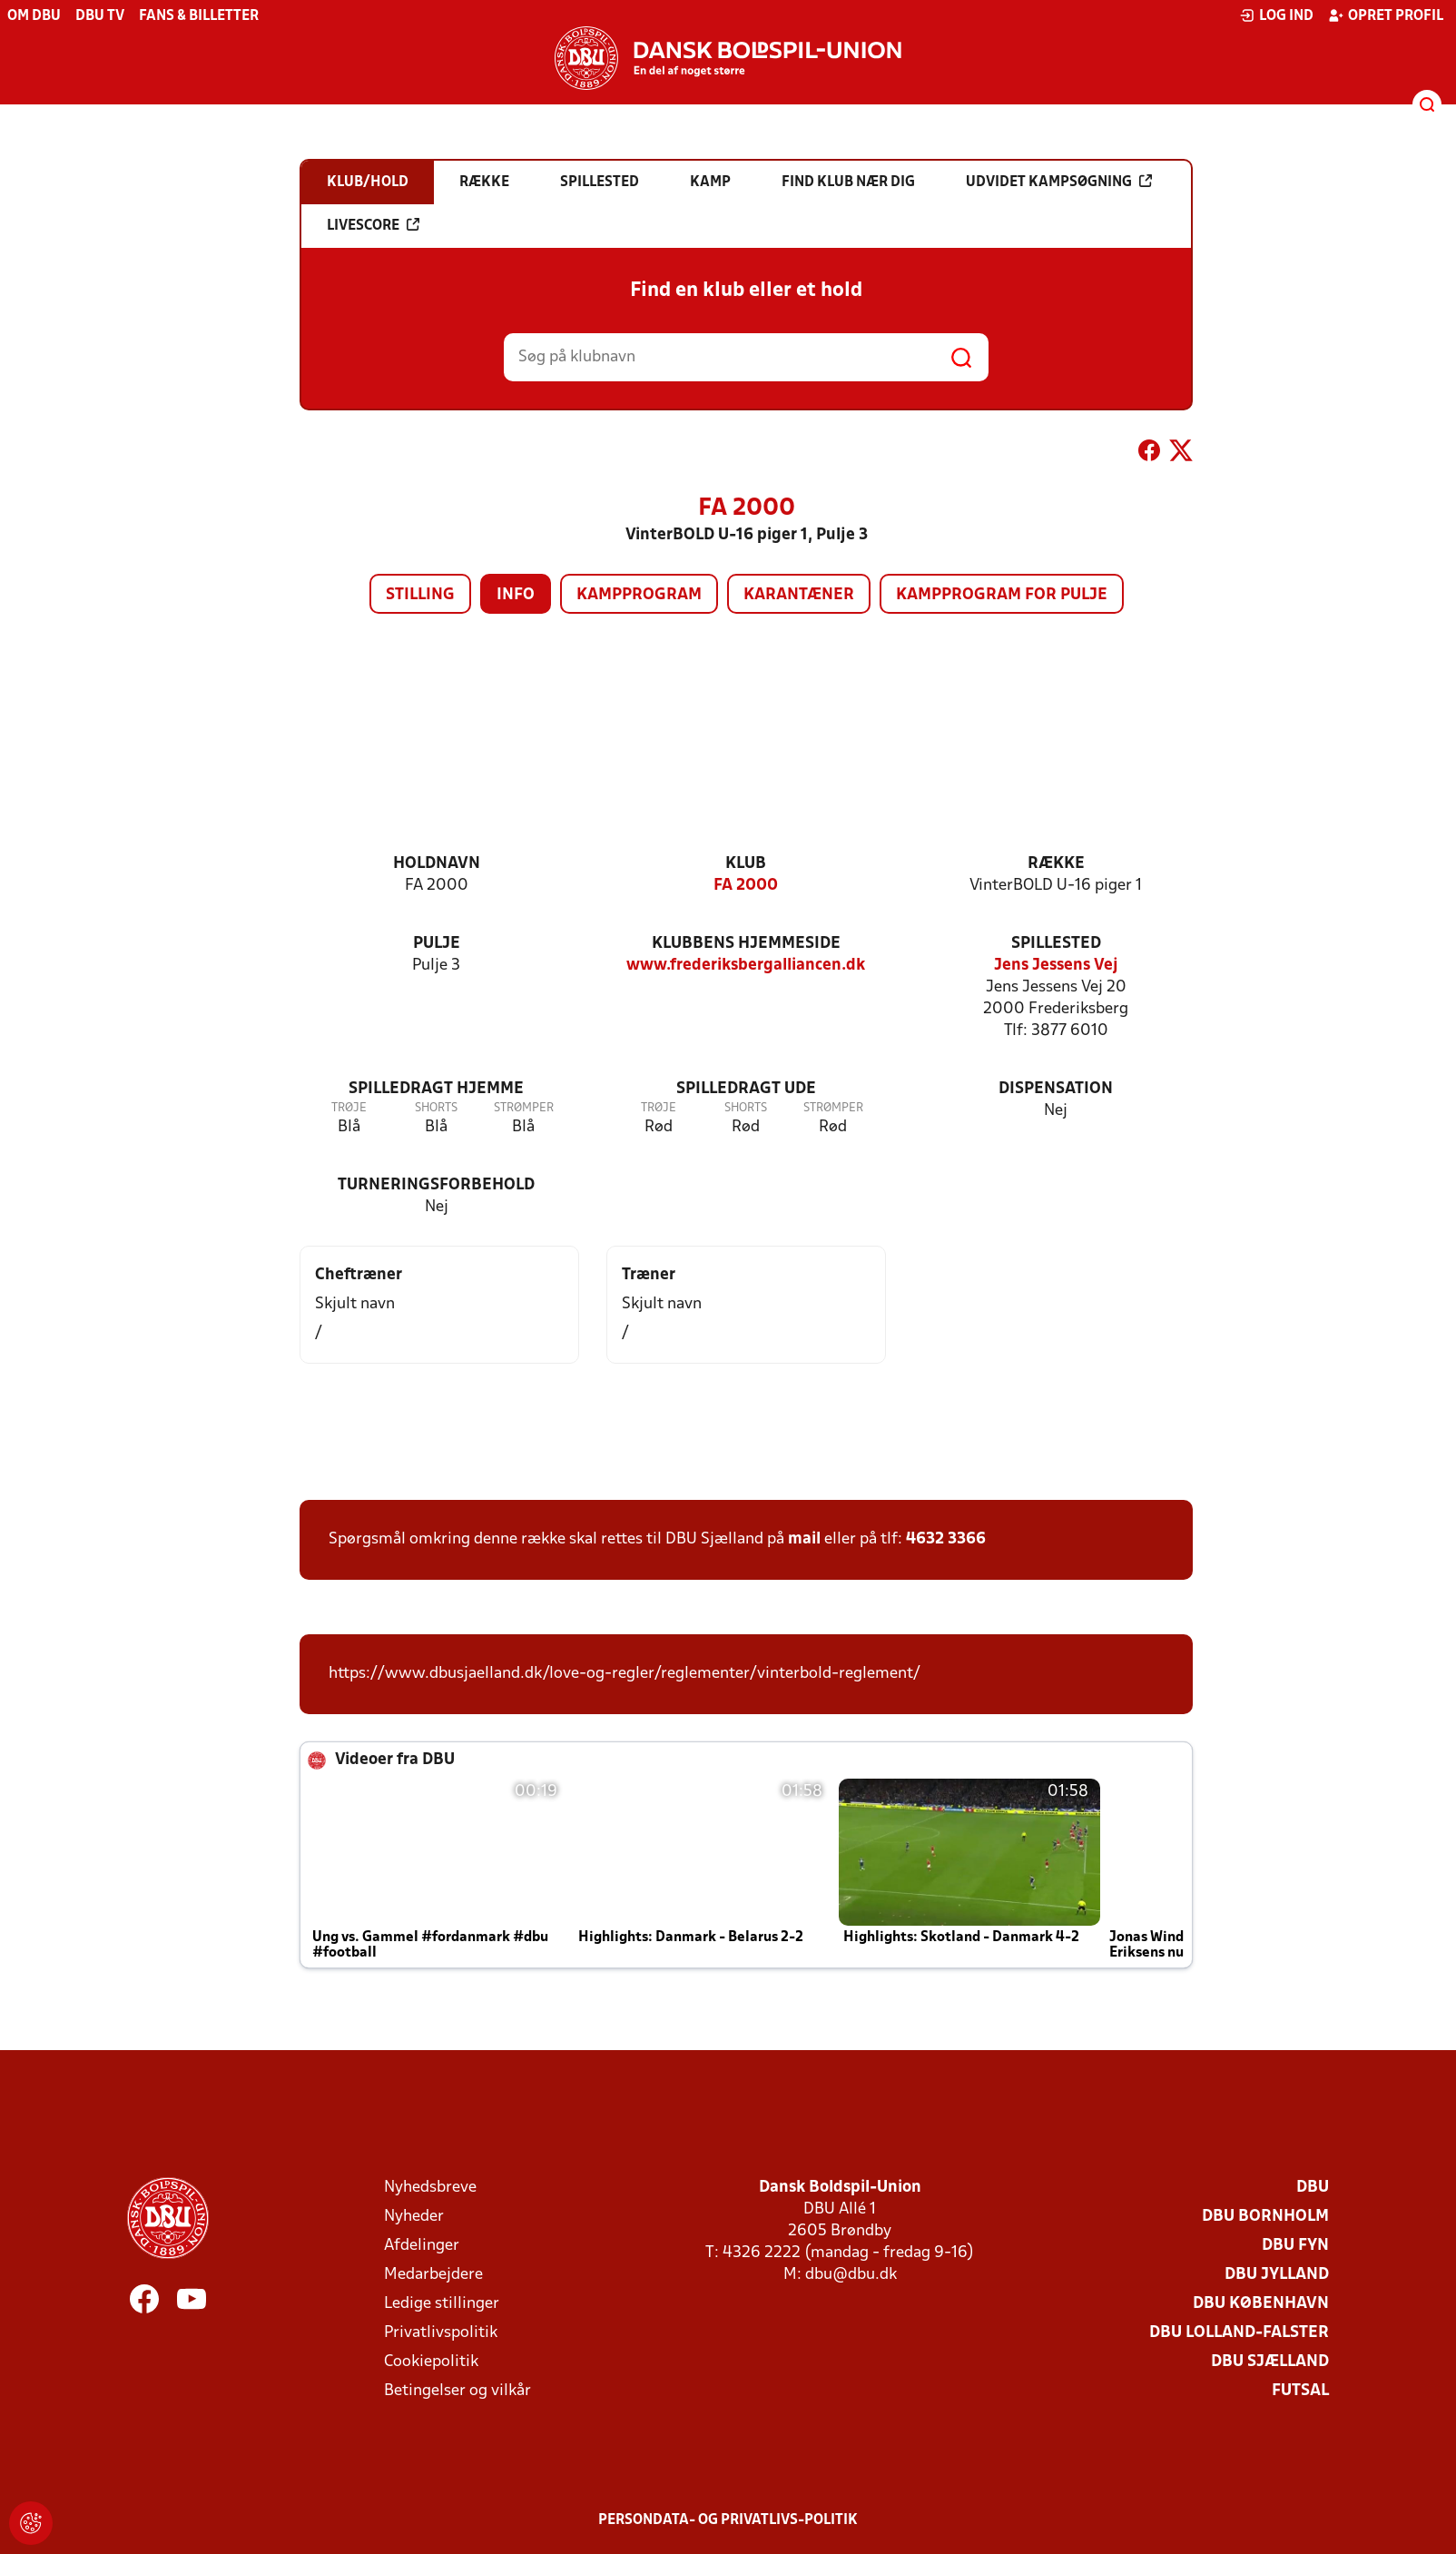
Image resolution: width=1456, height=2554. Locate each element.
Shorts (436, 1108)
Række (1056, 864)
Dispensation (1056, 1089)
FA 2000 (745, 885)
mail (804, 1539)
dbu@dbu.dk (851, 2275)
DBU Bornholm (1265, 2216)
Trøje (349, 1108)
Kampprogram (639, 595)
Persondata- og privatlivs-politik (728, 2520)
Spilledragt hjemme (436, 1089)
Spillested (1056, 944)
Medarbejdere (433, 2275)
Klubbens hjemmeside (746, 944)
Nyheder (414, 2216)
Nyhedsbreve (430, 2187)
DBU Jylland (1277, 2275)
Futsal (1300, 2391)
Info (516, 595)
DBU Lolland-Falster (1239, 2333)
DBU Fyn (1295, 2245)
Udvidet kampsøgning (1059, 181)
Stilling (420, 595)
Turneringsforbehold (436, 1185)
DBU (1312, 2187)
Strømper (524, 1108)
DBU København (1261, 2304)
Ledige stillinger (441, 2304)
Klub (745, 864)
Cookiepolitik (431, 2362)
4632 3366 (946, 1539)
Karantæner (798, 595)
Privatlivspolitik (440, 2333)
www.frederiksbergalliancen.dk (745, 965)
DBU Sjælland (1270, 2362)
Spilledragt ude (746, 1089)
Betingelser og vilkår (457, 2391)
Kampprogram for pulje (1001, 595)
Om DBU (34, 16)
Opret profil (1385, 15)
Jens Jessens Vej (1056, 965)
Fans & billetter (199, 16)
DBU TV (99, 16)
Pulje (436, 944)
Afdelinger (421, 2245)
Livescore (373, 225)
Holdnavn (436, 864)
